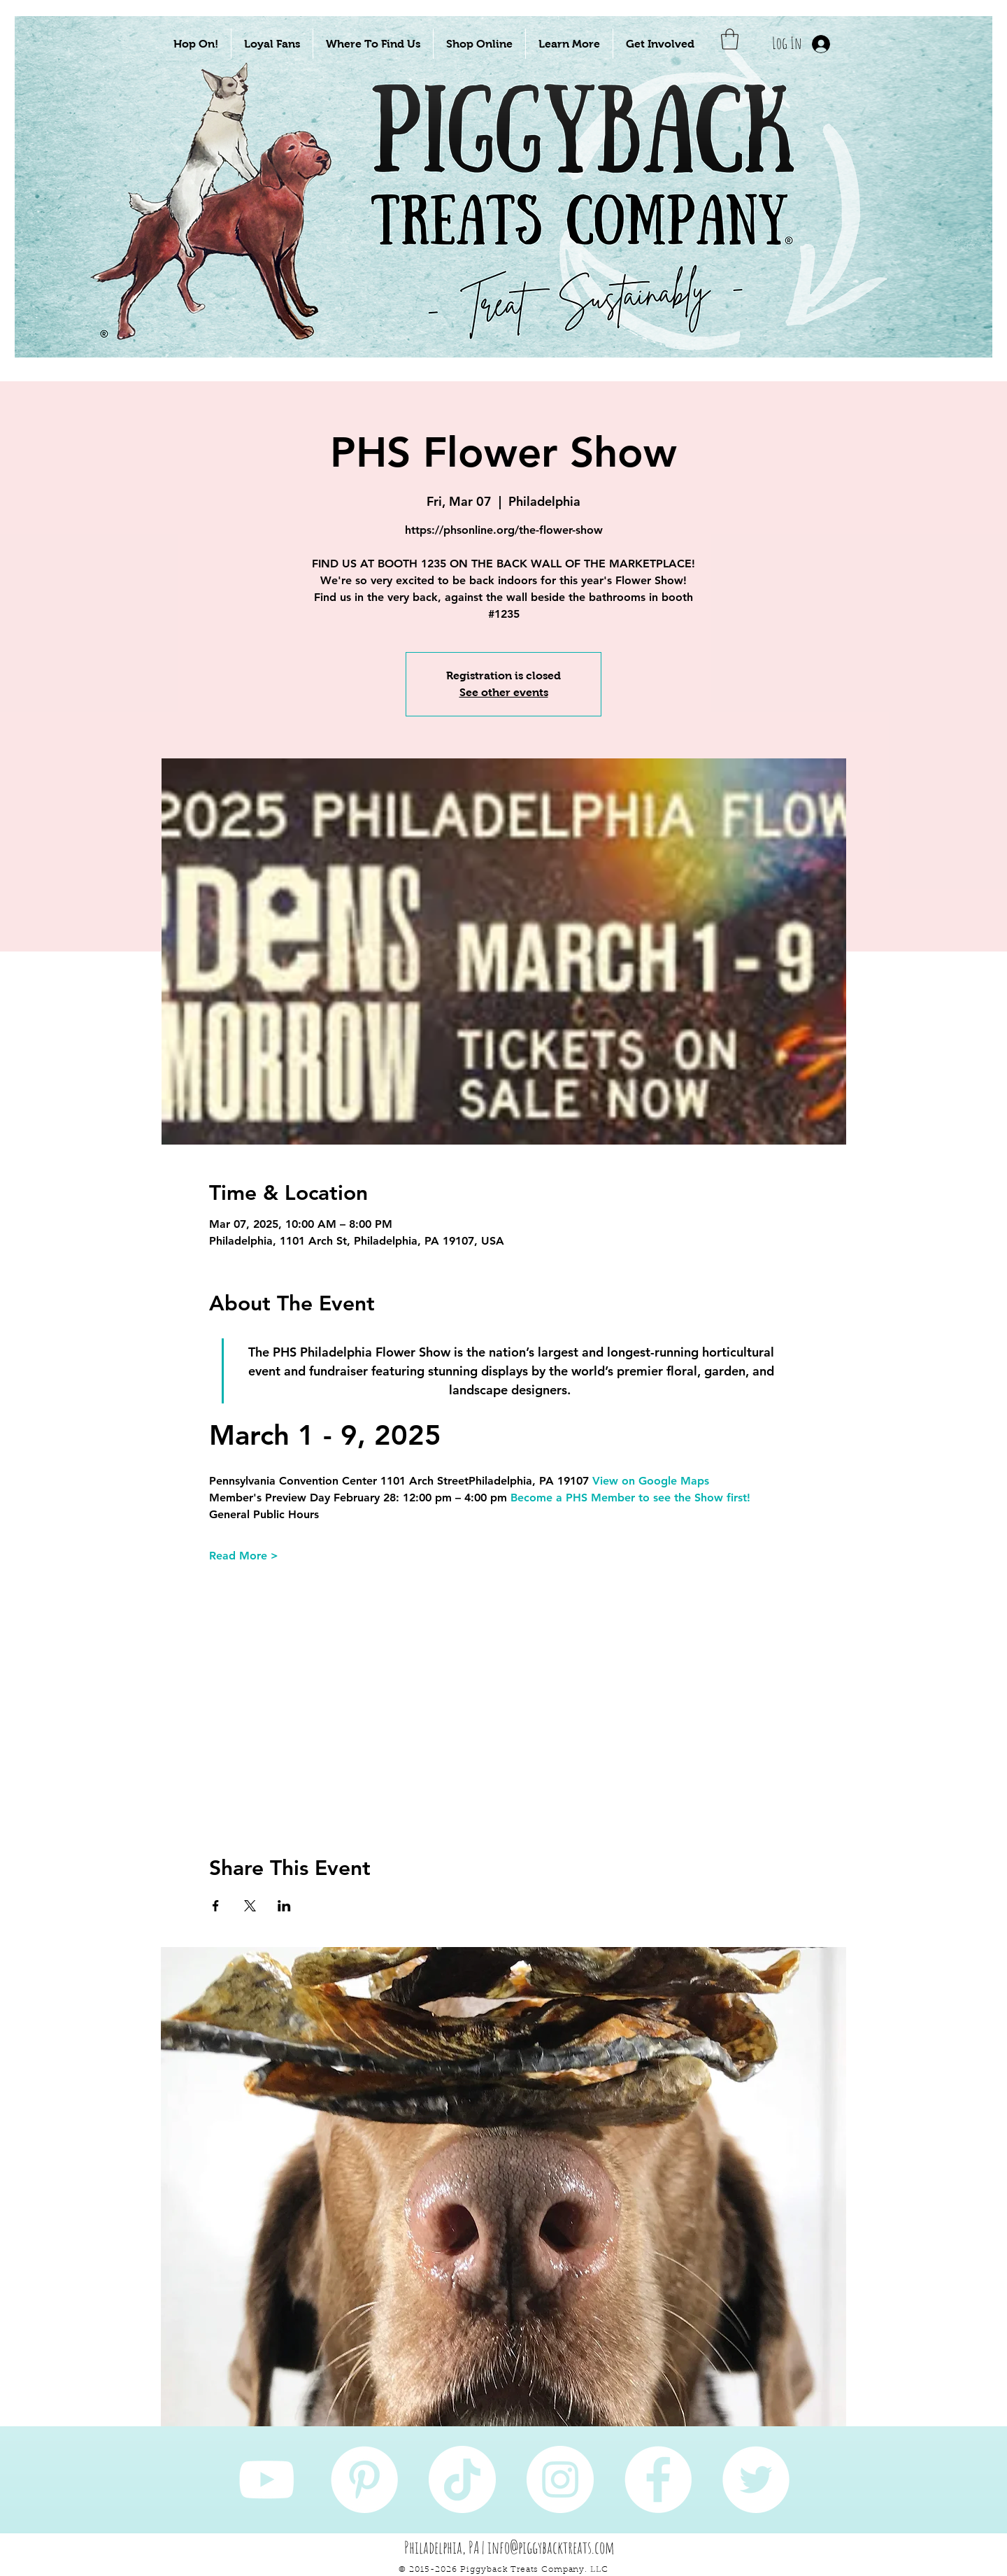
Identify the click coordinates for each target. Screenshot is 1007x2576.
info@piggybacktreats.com (551, 2547)
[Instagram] (560, 2479)
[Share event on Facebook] (215, 1905)
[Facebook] (658, 2479)
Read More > (243, 1555)
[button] (196, 44)
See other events (503, 692)
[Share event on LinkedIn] (284, 1905)
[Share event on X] (250, 1905)
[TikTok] (462, 2479)
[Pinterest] (364, 2479)
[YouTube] (266, 2479)
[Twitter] (756, 2479)
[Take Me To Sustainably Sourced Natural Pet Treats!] (224, 232)
